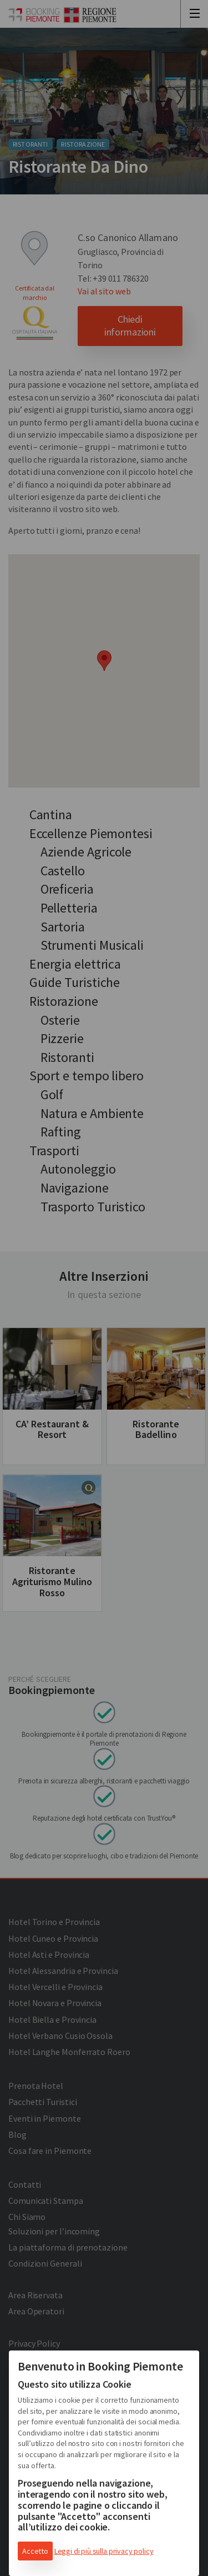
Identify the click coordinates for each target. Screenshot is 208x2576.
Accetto (35, 2551)
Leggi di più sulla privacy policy (104, 2551)
